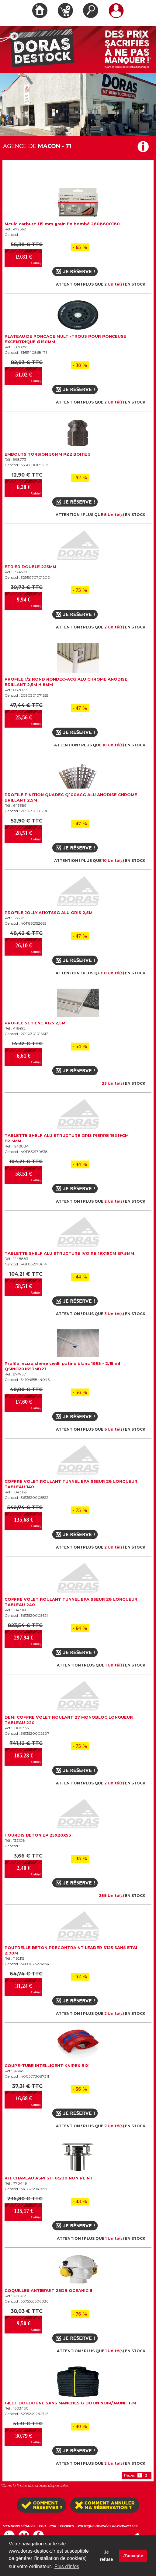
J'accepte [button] (133, 2555)
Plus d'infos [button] (66, 2566)
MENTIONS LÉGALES (18, 2526)
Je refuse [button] (106, 2556)
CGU (42, 2526)
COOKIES (67, 2526)
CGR (52, 2526)
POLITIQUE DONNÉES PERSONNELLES (107, 2526)
